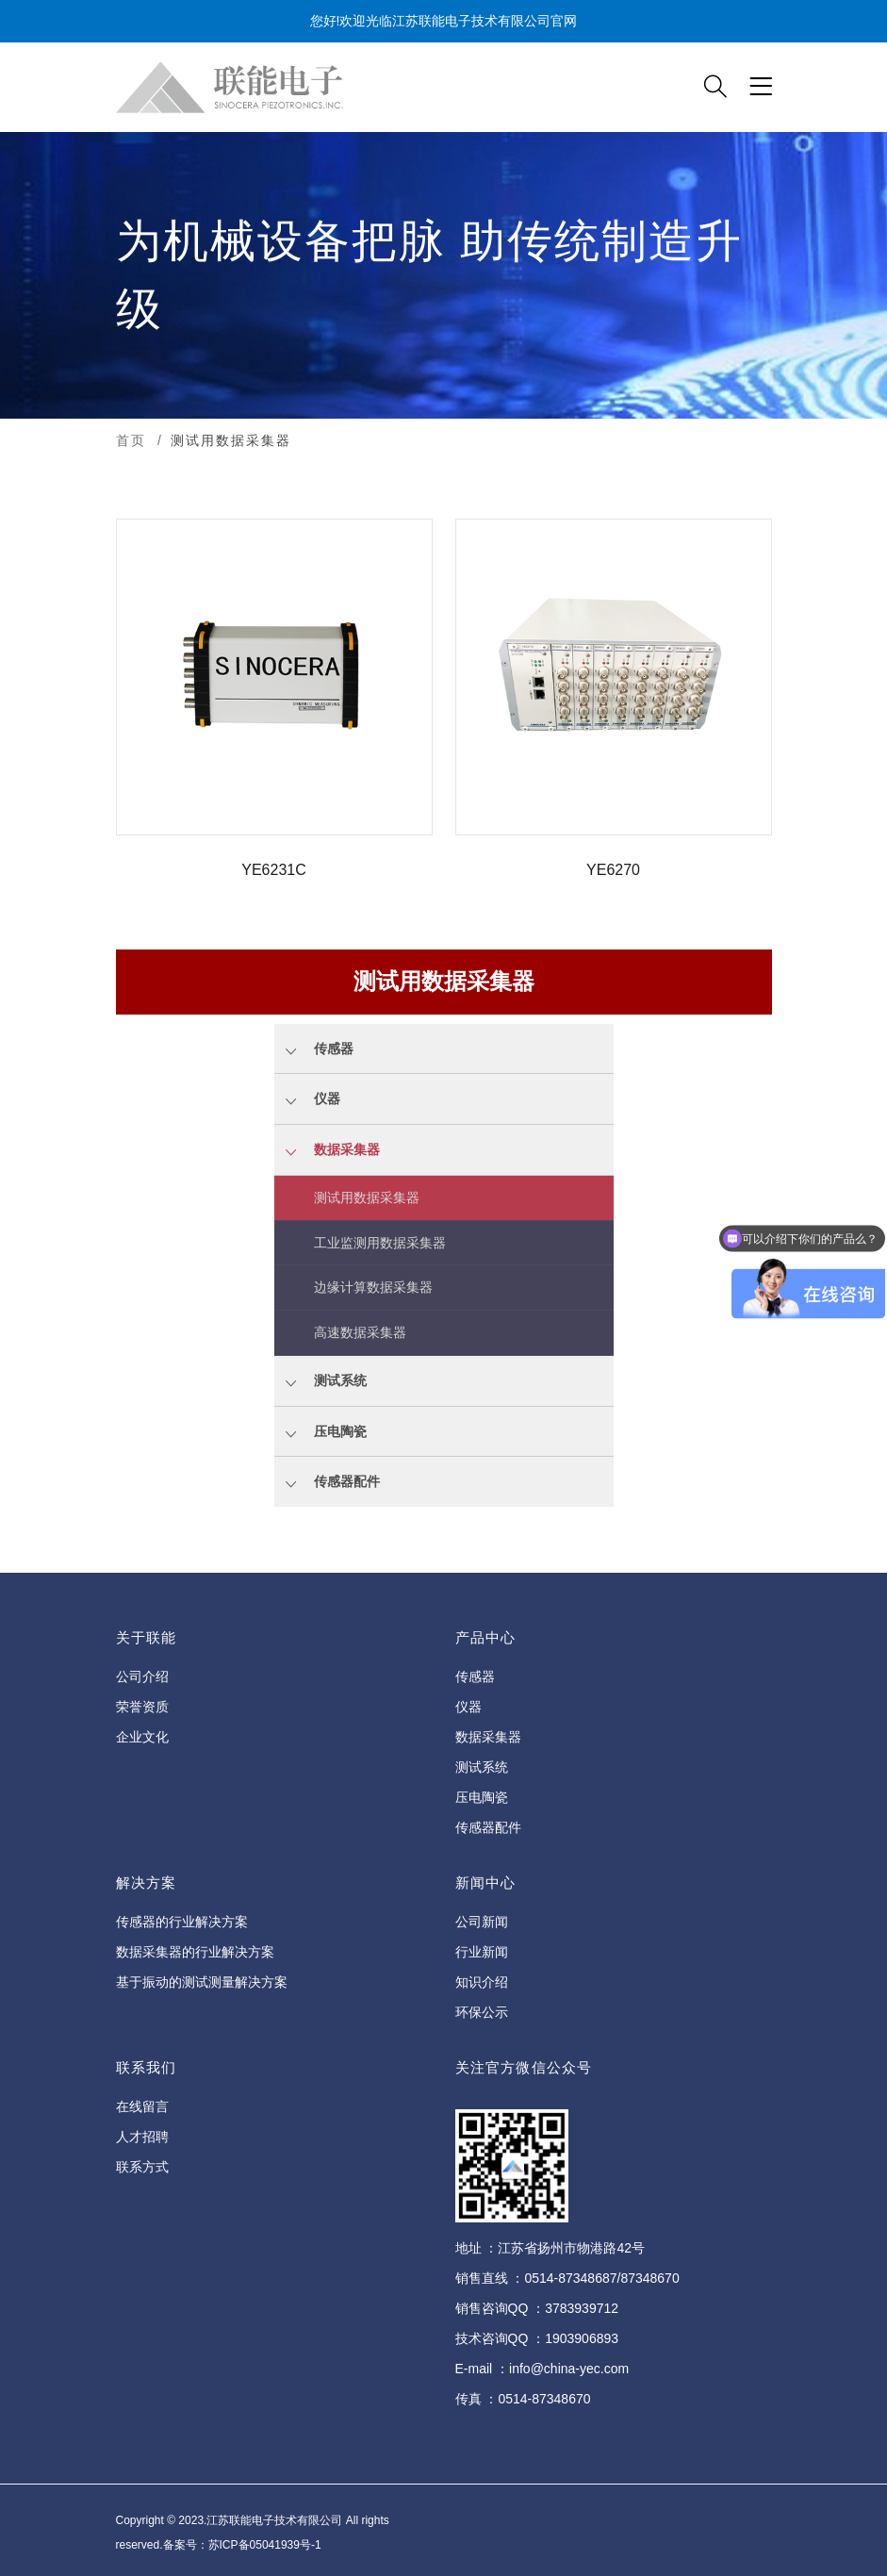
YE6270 (613, 870)
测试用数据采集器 (366, 1197)
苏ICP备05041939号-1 (264, 2544)
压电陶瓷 (481, 1797)
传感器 (475, 1676)
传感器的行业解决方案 (182, 1921)
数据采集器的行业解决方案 (195, 1951)
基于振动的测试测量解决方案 (201, 1982)
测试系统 (481, 1767)
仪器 (468, 1706)
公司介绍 (142, 1676)
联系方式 (142, 2166)
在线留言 (142, 2106)
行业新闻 (481, 1951)
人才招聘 (142, 2136)
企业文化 (142, 1736)
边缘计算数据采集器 (373, 1287)
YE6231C (273, 870)
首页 (131, 440)
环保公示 (481, 2012)
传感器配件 (488, 1827)
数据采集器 (488, 1736)
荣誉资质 (142, 1706)
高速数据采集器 (360, 1332)
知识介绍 (481, 1982)
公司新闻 (481, 1921)
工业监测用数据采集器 (380, 1242)
